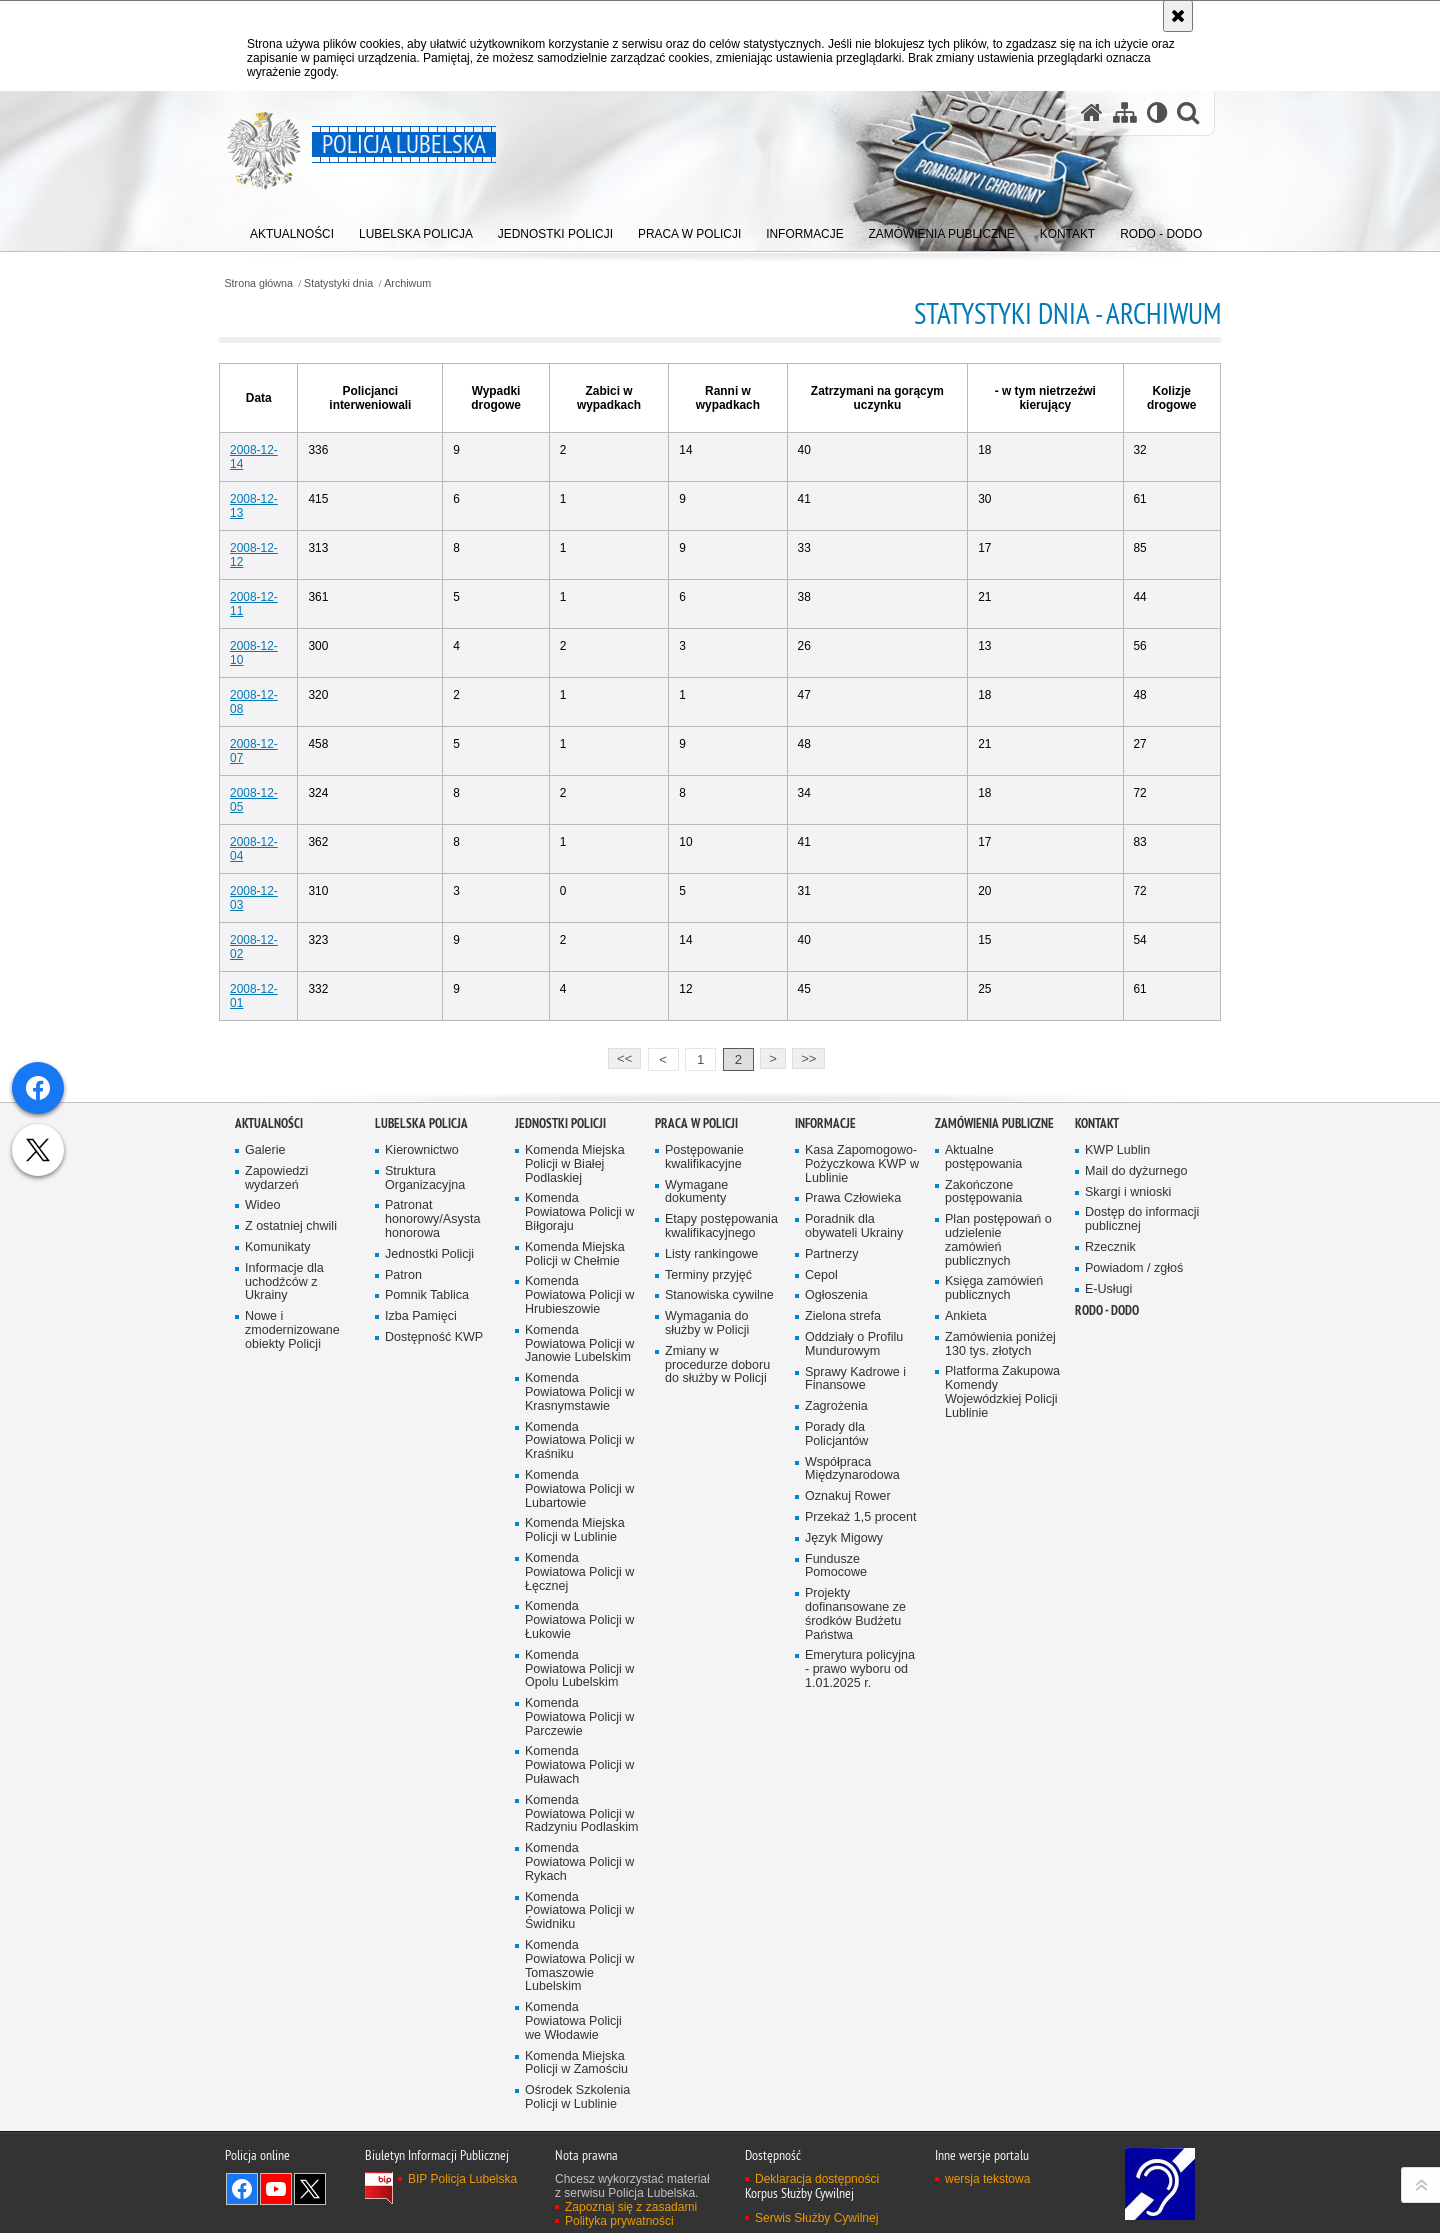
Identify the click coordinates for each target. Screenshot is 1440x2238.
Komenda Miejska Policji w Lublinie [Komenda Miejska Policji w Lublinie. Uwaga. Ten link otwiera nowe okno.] (575, 1875)
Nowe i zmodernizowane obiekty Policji (292, 1674)
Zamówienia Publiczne (994, 1466)
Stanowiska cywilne (719, 1639)
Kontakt (1097, 1466)
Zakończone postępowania (984, 1535)
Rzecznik (1110, 1590)
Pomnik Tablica (427, 1639)
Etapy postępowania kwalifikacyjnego (722, 1569)
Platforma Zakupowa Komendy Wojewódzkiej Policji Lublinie (1003, 1736)
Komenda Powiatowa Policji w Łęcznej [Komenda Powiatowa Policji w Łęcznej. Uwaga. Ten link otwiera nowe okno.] (580, 1917)
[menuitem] (292, 230)
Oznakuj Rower (848, 1841)
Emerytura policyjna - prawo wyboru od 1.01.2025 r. (860, 2015)
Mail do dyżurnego (1136, 1514)
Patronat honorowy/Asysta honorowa (433, 1562)
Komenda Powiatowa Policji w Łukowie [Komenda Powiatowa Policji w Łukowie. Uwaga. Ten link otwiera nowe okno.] (580, 1966)
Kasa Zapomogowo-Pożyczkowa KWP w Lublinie (862, 1507)
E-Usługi (1109, 1632)
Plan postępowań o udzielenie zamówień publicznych (998, 1583)
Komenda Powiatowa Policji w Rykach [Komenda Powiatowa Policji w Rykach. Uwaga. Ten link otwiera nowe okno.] (580, 2209)
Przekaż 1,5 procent (861, 1862)
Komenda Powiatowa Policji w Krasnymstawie (580, 1736)
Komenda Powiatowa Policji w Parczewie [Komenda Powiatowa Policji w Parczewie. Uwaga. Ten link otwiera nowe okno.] (580, 2063)
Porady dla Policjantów (837, 1778)
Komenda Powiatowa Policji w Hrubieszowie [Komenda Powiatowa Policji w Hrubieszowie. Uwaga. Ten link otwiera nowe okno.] (580, 1639)
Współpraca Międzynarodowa (852, 1813)
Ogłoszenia (836, 1639)
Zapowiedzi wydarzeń (277, 1521)
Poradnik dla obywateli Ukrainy (854, 1569)
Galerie (265, 1493)
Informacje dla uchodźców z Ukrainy (284, 1625)
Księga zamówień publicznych (994, 1632)
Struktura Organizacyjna (425, 1521)
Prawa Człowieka (853, 1541)
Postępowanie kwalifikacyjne (704, 1500)
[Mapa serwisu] (1124, 113)
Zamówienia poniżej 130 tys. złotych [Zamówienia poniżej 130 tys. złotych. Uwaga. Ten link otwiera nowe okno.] (1001, 1688)
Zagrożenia (836, 1750)
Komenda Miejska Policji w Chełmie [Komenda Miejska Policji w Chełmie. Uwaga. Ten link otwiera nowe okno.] (575, 1597)
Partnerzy (832, 1597)
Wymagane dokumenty (697, 1535)
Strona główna (274, 283)
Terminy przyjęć (709, 1618)
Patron (403, 1618)
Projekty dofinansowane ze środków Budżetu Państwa (856, 1959)
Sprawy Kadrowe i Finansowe (856, 1722)
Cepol (821, 1618)
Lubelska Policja (421, 1466)
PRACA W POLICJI (696, 1466)
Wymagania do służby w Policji (707, 1667)
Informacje (825, 1466)
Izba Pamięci (421, 1660)
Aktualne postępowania (984, 1500)
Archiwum (424, 283)
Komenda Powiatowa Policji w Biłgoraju (580, 1555)
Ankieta (966, 1660)
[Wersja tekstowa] (1156, 113)
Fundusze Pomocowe (836, 1910)
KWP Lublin (1118, 1493)
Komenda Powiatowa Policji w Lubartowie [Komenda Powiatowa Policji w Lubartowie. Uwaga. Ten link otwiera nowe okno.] (580, 1834)
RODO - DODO (1107, 1654)
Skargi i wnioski (1128, 1535)
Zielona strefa (843, 1660)
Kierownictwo (422, 1493)
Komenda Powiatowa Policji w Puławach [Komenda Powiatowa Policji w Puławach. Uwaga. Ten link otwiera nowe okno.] (580, 2112)
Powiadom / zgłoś (1134, 1611)
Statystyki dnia (356, 283)
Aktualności (269, 1466)
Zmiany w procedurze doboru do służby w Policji (718, 1709)
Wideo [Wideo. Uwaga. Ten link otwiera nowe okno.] (263, 1548)
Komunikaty (278, 1590)
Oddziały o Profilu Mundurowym (854, 1688)
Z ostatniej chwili (291, 1569)
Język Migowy (844, 1882)
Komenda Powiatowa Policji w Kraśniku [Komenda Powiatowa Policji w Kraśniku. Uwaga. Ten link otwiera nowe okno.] (580, 1785)
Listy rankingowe (712, 1597)
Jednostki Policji (430, 1597)
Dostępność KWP (434, 1681)
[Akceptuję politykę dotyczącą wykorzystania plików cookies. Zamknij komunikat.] (1178, 16)
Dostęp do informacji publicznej (1142, 1562)
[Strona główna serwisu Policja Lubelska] (1091, 113)
